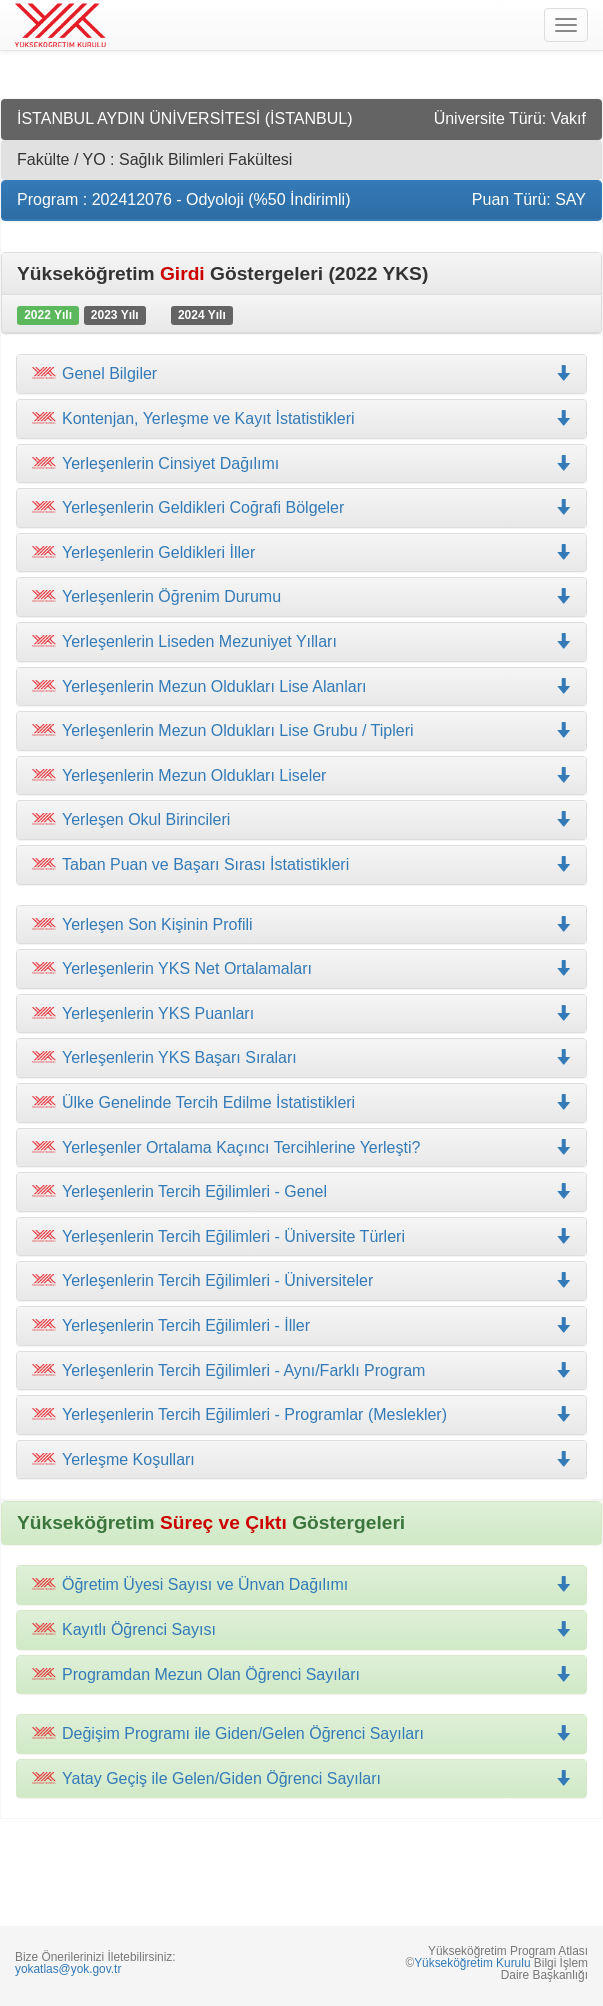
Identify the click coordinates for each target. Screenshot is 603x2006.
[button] (301, 419)
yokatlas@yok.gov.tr (68, 1969)
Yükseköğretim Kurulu (472, 1963)
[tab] (301, 374)
